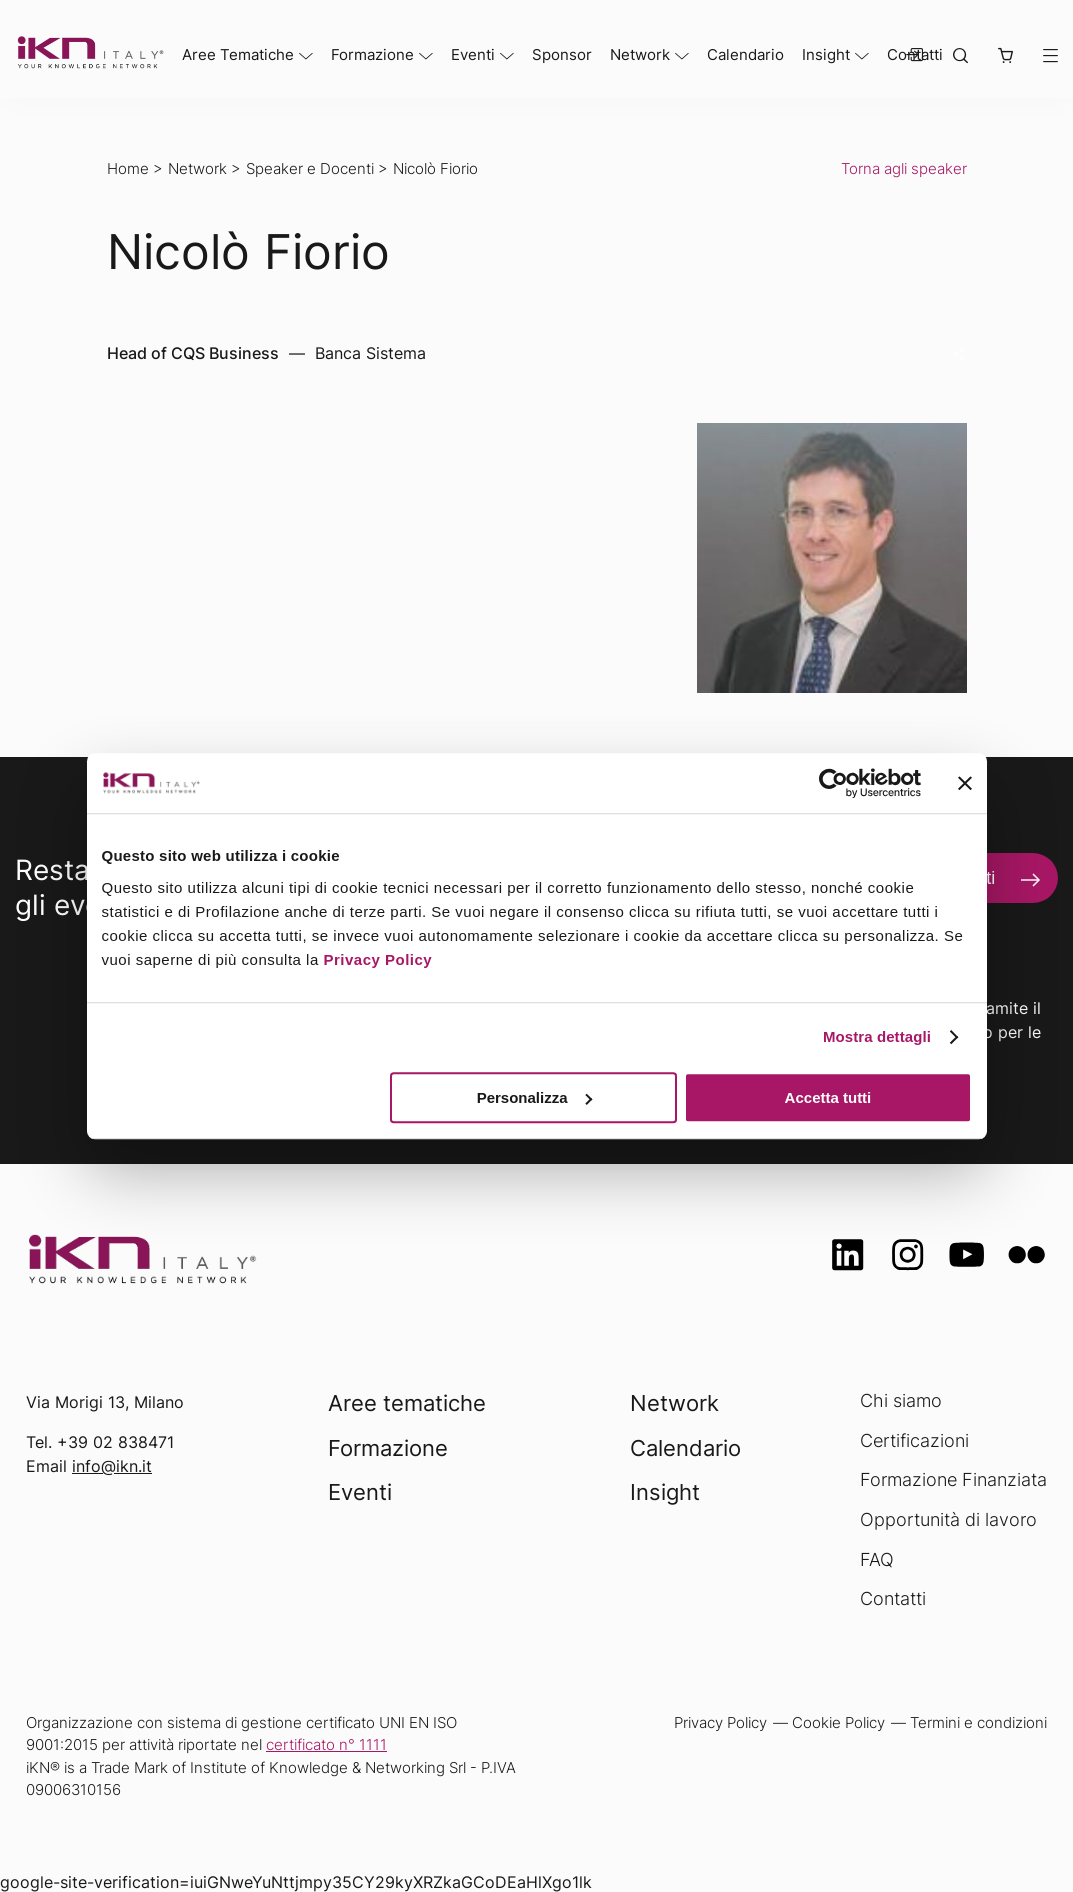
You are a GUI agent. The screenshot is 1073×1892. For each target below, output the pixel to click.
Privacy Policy (377, 959)
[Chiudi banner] (965, 783)
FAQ (877, 1559)
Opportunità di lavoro (948, 1519)
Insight (826, 54)
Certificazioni (914, 1440)
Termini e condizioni (978, 1722)
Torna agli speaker (904, 168)
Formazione (372, 54)
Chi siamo (901, 1400)
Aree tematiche (407, 1403)
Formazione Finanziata (953, 1479)
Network (640, 54)
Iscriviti (967, 878)
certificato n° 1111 (326, 1744)
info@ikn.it (112, 1466)
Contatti (893, 1598)
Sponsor (562, 54)
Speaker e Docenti (310, 168)
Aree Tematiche (238, 54)
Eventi (473, 54)
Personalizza (534, 1097)
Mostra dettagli (877, 1036)
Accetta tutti (828, 1097)
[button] (1005, 56)
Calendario (745, 54)
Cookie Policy (838, 1722)
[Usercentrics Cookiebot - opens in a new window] (833, 783)
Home (128, 168)
